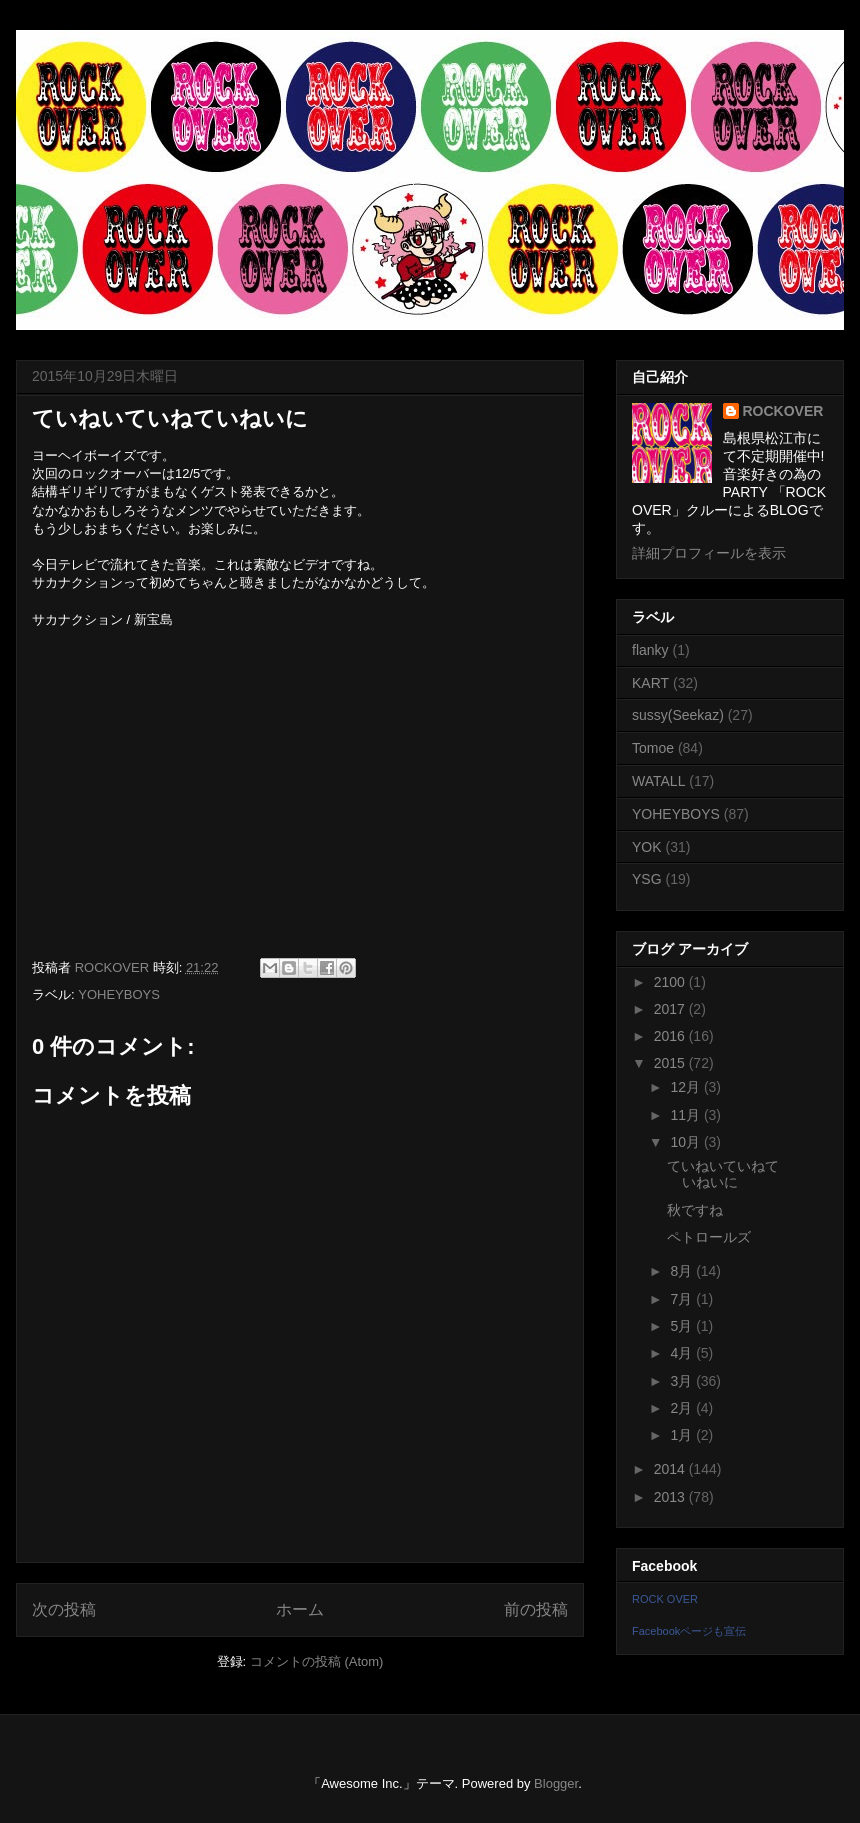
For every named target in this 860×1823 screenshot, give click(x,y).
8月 (683, 1271)
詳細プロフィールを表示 (709, 553)
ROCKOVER (783, 411)
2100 (671, 982)
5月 (683, 1326)
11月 (686, 1115)
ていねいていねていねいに (723, 1174)
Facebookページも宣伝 (689, 1631)
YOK (647, 847)
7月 (683, 1299)
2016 (671, 1036)
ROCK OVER (665, 1599)
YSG (647, 879)
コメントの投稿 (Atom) (317, 1661)
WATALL (658, 781)
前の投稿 (536, 1609)
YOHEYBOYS (119, 994)
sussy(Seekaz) (678, 715)
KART (650, 683)
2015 (671, 1063)
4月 (683, 1353)
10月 (686, 1142)
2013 (671, 1497)
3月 (683, 1381)
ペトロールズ (709, 1237)
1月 (683, 1435)
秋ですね (695, 1210)
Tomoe (653, 748)
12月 (686, 1087)
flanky (650, 650)
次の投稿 (64, 1609)
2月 (683, 1408)
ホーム (300, 1609)
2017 (671, 1009)
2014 (671, 1469)
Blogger (556, 1783)
